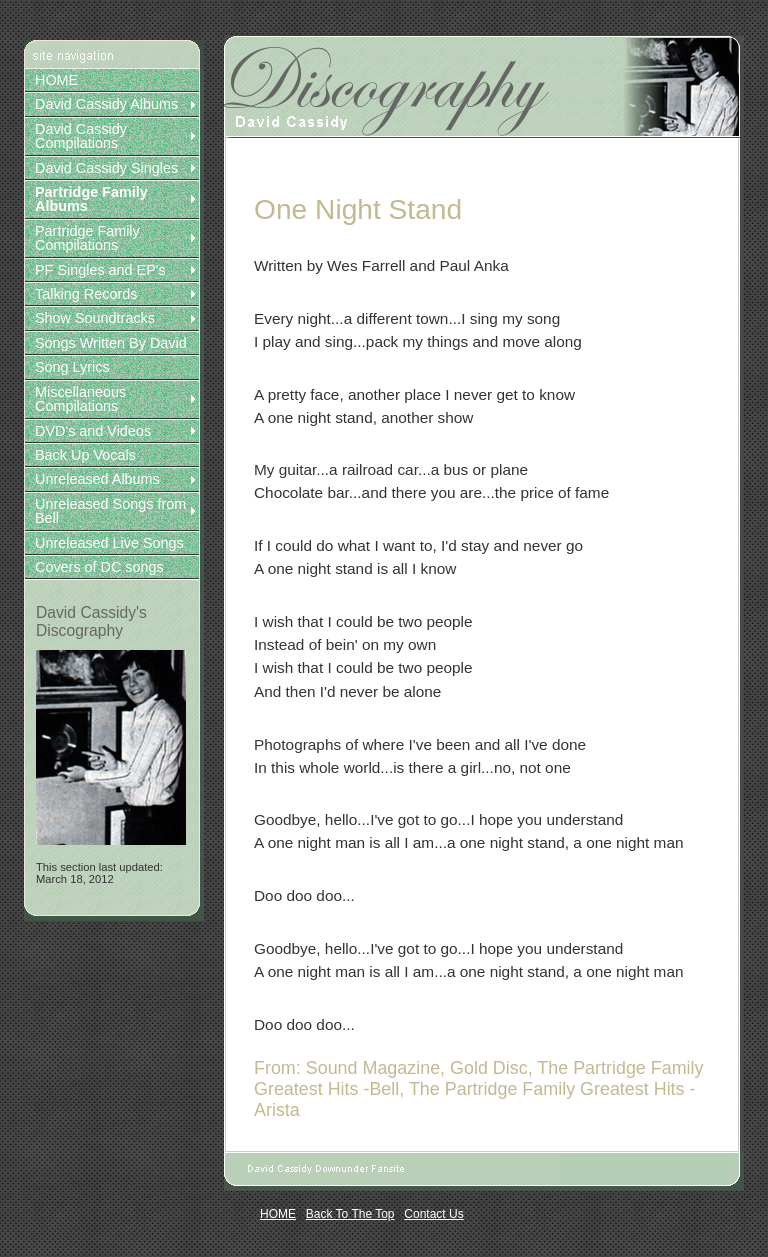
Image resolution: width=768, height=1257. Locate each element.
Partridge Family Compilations (87, 238)
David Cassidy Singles (106, 168)
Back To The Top (350, 1214)
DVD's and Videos (93, 431)
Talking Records (86, 294)
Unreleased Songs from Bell (110, 511)
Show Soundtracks (95, 318)
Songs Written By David (111, 343)
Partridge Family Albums (91, 199)
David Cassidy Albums (106, 104)
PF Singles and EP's (100, 270)
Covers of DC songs (99, 567)
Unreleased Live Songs (109, 543)
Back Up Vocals (85, 455)
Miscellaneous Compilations (80, 399)
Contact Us (433, 1214)
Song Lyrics (72, 367)
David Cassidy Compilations (81, 136)
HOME (56, 80)
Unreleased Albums (97, 479)
